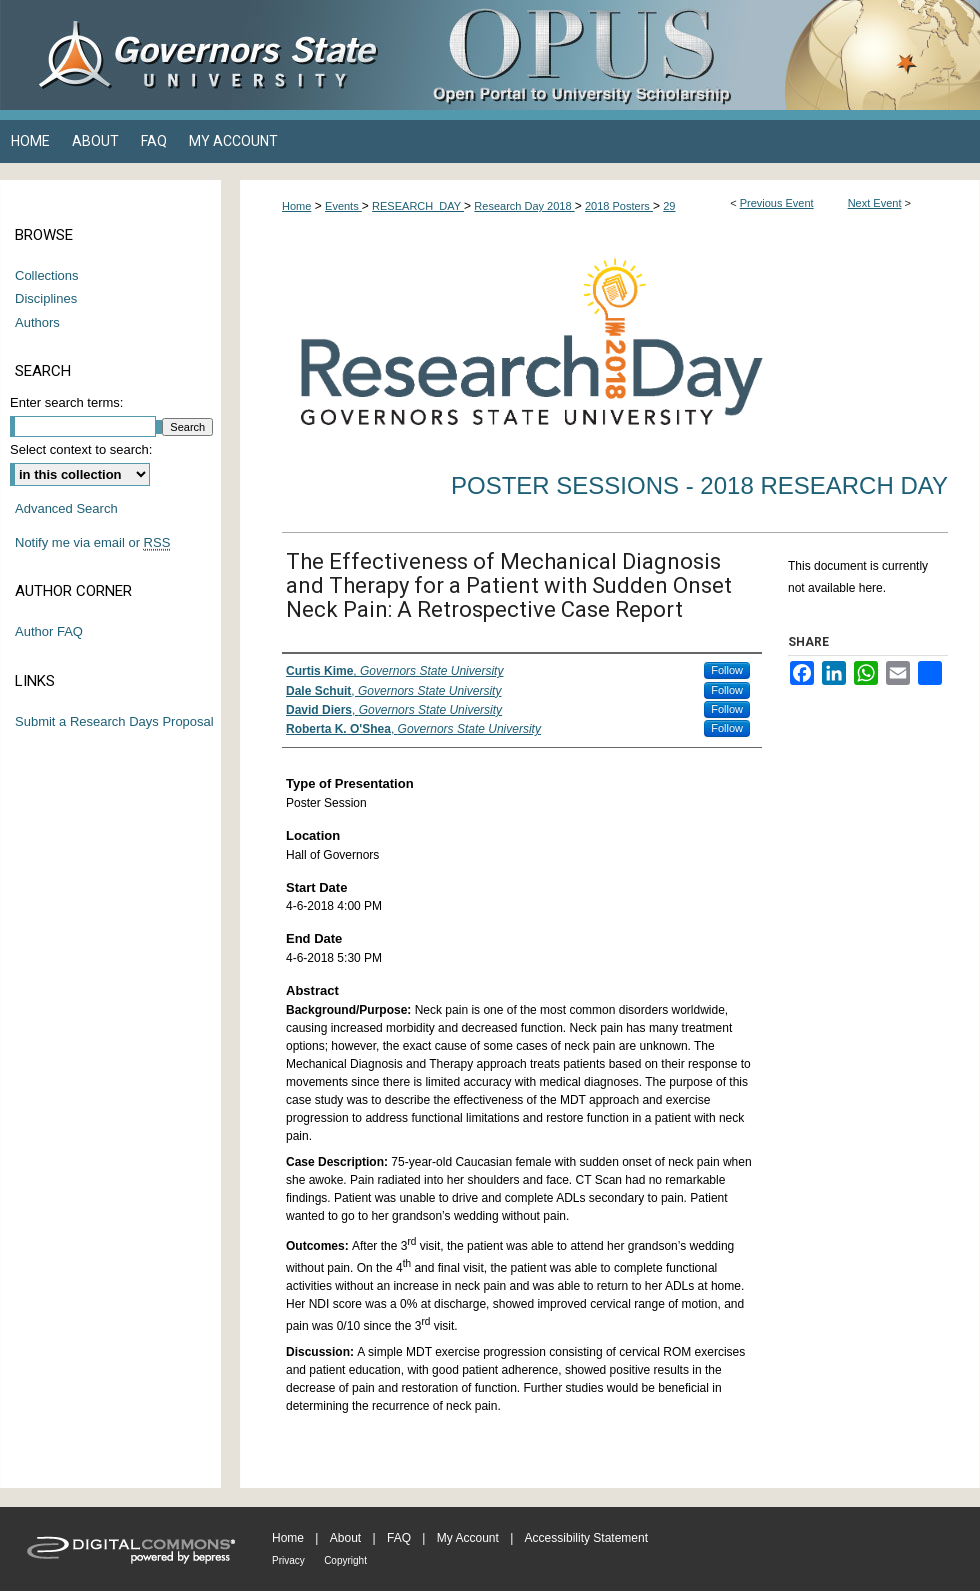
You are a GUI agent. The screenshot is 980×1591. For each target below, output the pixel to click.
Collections (47, 275)
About (345, 1538)
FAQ (399, 1538)
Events (343, 206)
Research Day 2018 (524, 206)
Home (296, 206)
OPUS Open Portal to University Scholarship (690, 55)
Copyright (345, 1560)
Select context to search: (81, 449)
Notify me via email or (92, 543)
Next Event (875, 203)
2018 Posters (619, 206)
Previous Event (777, 203)
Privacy (288, 1560)
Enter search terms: (66, 402)
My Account (468, 1538)
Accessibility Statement (586, 1538)
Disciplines (46, 298)
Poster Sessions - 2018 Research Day (699, 485)
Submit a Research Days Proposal (114, 721)
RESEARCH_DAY (418, 206)
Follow (727, 670)
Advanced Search (66, 508)
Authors (37, 322)
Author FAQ (49, 631)
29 (669, 206)
